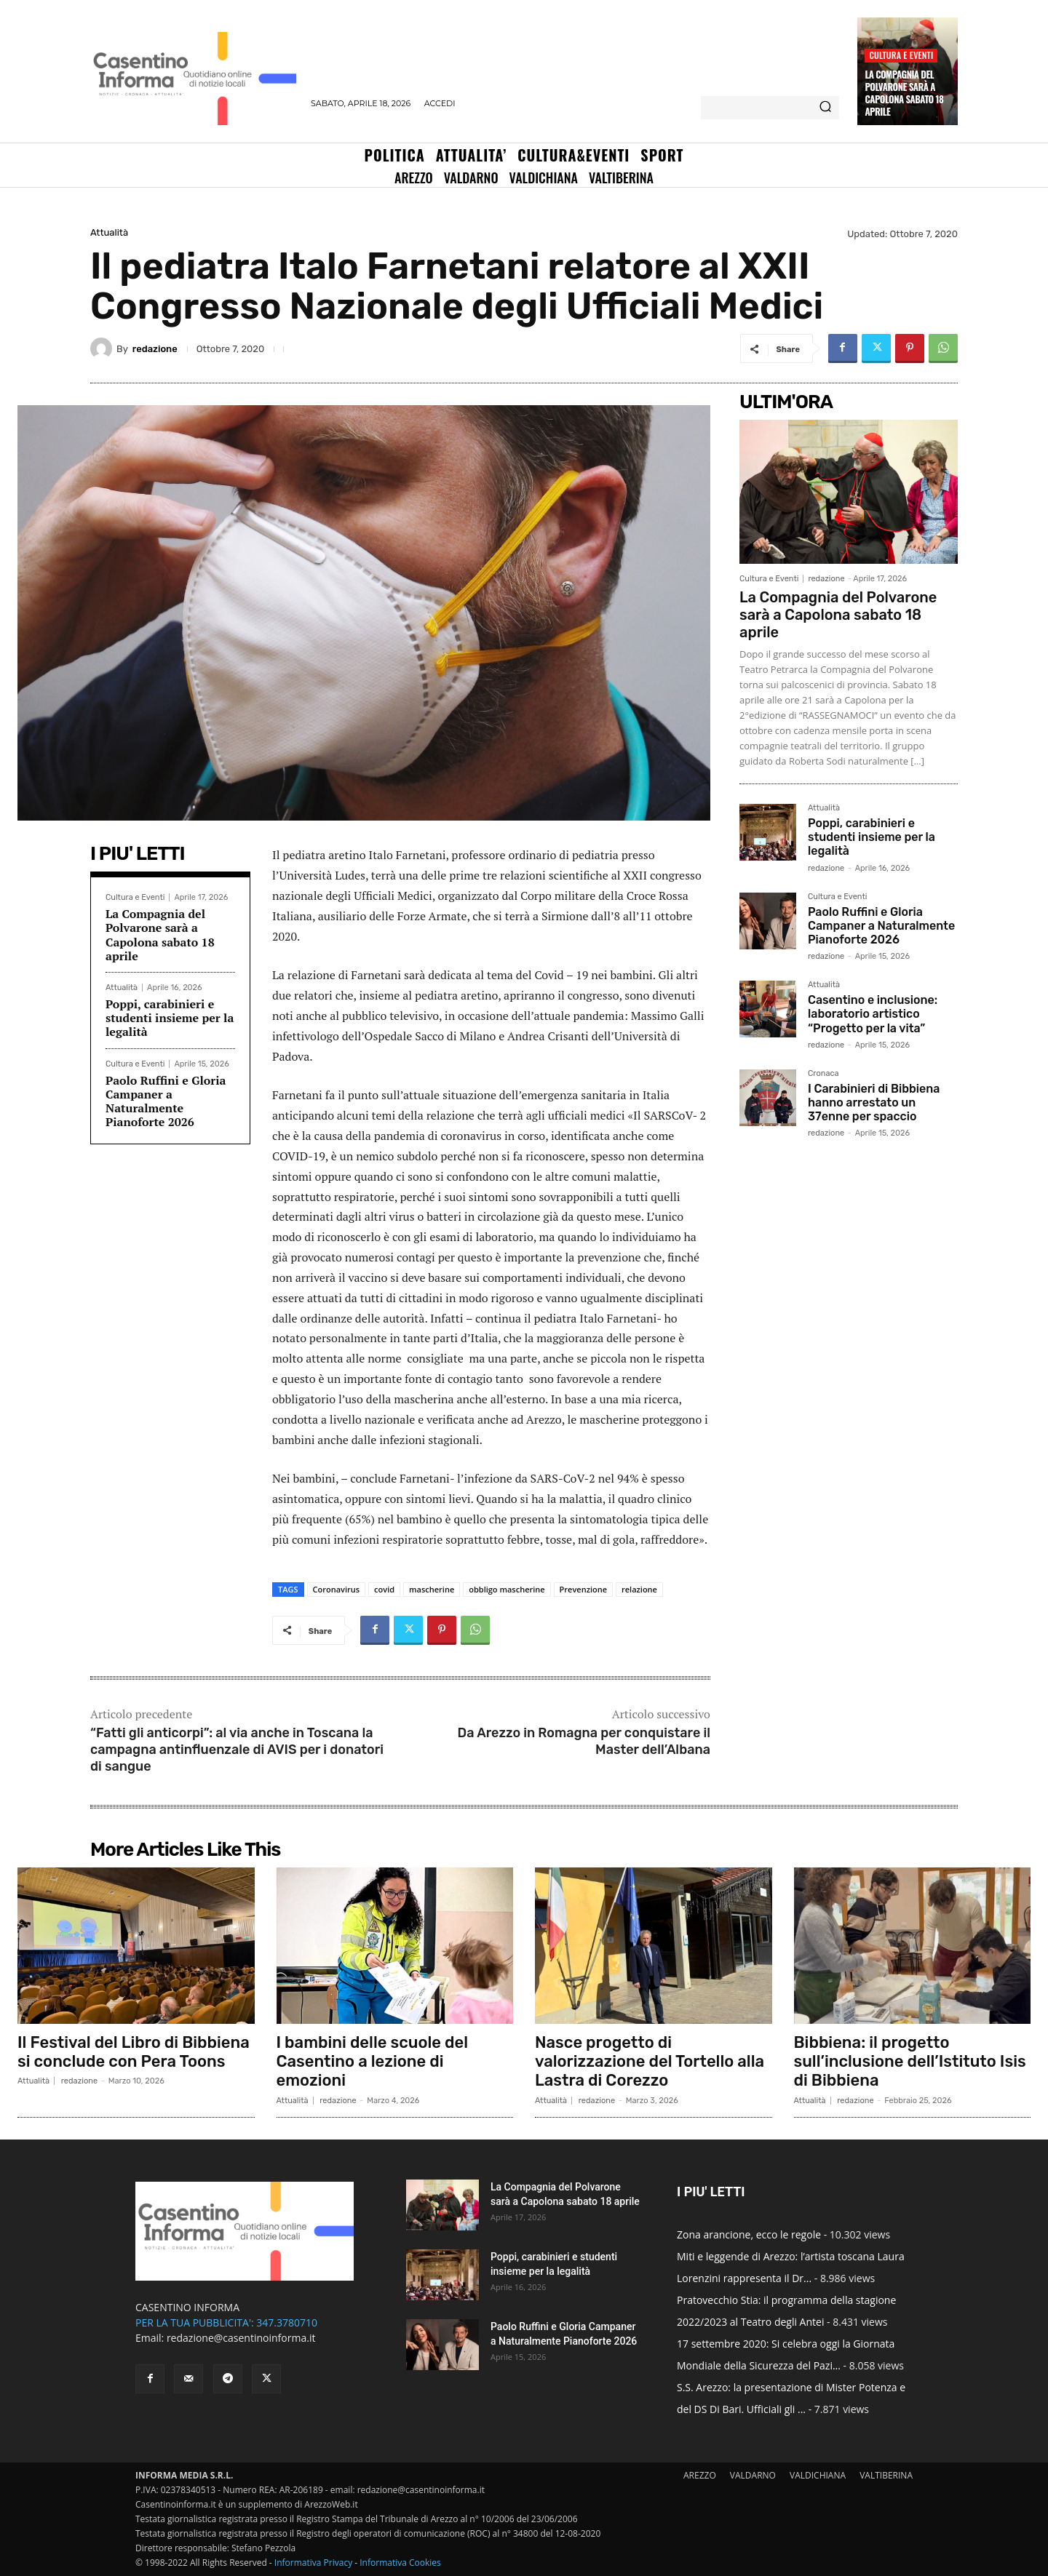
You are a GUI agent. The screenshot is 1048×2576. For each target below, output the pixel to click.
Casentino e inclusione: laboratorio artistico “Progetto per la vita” (872, 1013)
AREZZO (699, 2475)
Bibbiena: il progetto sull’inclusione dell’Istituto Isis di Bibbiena (910, 2062)
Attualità (109, 232)
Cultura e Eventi (901, 55)
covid (384, 1589)
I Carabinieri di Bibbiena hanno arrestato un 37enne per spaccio (874, 1102)
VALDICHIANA (818, 2475)
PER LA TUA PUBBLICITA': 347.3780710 (226, 2322)
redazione (155, 349)
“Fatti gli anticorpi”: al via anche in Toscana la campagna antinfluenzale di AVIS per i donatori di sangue (237, 1750)
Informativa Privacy (313, 2562)
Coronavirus (336, 1589)
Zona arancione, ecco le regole (749, 2234)
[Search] (825, 107)
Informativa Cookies (400, 2562)
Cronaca (823, 1073)
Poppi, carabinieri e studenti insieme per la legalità (170, 1018)
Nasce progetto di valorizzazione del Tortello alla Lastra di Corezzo (649, 2062)
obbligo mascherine (506, 1589)
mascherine (431, 1589)
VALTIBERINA (886, 2475)
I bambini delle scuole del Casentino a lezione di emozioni (372, 2062)
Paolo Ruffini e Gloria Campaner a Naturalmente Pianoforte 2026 (166, 1101)
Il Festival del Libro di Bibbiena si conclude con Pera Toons (133, 2052)
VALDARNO (753, 2475)
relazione (639, 1589)
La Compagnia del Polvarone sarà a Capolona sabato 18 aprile (904, 93)
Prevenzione (583, 1589)
